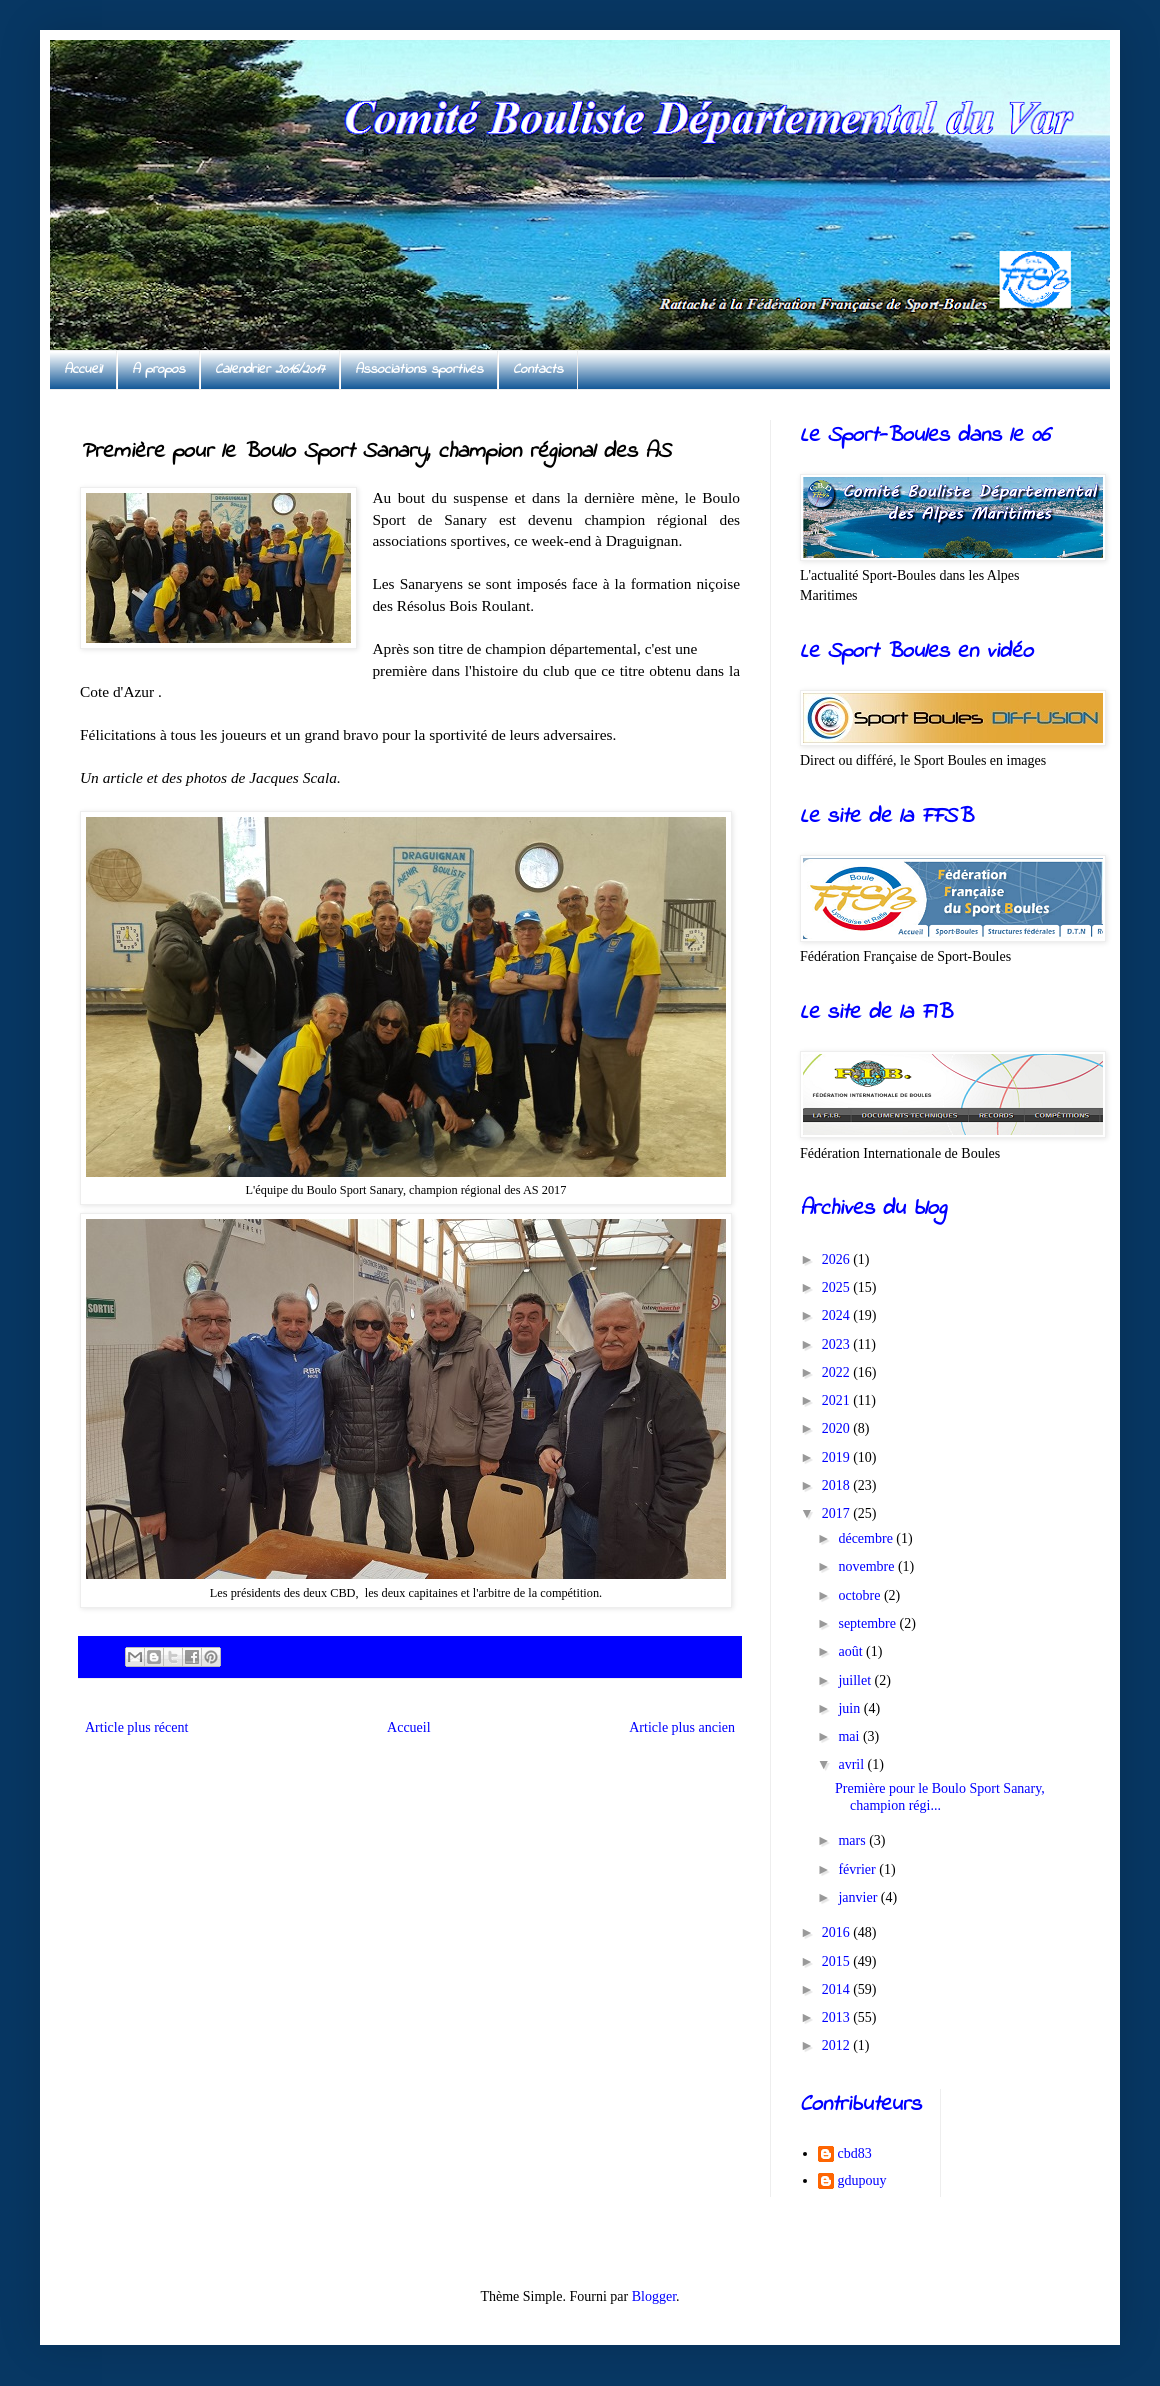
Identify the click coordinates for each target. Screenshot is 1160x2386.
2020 (838, 1428)
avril (852, 1764)
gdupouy (862, 2180)
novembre (867, 1566)
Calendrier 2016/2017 (270, 369)
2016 (838, 1932)
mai (850, 1736)
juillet (856, 1680)
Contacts (538, 369)
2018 (838, 1485)
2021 (838, 1400)
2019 (838, 1457)
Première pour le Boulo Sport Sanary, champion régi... (940, 1797)
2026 (838, 1259)
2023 (838, 1344)
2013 (838, 2017)
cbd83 (855, 2153)
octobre (860, 1595)
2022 (838, 1372)
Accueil (83, 369)
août (852, 1651)
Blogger (654, 2296)
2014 (838, 1989)
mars (853, 1840)
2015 (838, 1961)
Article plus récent (136, 1727)
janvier (859, 1897)
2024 (838, 1315)
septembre (868, 1623)
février (858, 1869)
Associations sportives (419, 369)
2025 (838, 1287)
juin (850, 1708)
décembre (867, 1538)
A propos (158, 369)
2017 (838, 1513)
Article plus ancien (682, 1727)
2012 (838, 2045)
